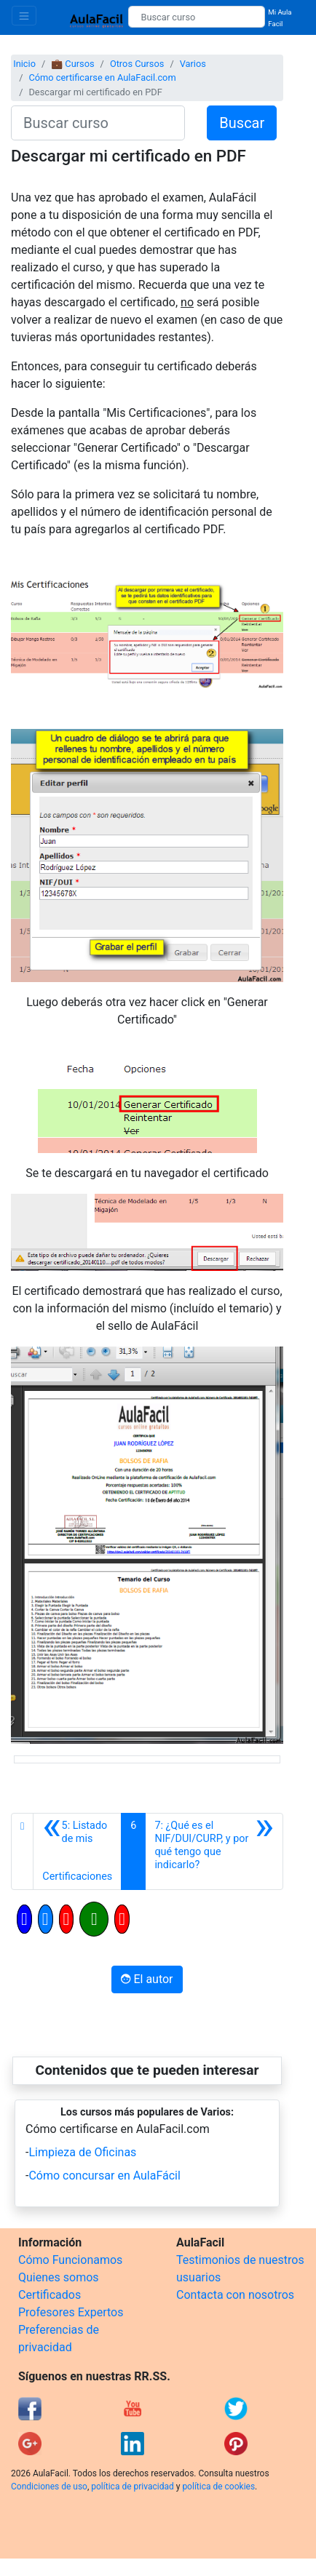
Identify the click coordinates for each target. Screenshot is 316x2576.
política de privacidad (132, 2486)
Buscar (241, 123)
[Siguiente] (214, 1851)
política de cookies (218, 2486)
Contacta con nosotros (235, 2295)
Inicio (24, 63)
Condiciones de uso (49, 2486)
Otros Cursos (137, 63)
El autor (147, 1979)
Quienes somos (58, 2277)
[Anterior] (77, 1851)
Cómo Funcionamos (70, 2260)
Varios (193, 63)
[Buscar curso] (196, 17)
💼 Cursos (72, 63)
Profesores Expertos (70, 2312)
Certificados (49, 2295)
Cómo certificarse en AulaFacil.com (101, 77)
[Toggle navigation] (24, 15)
